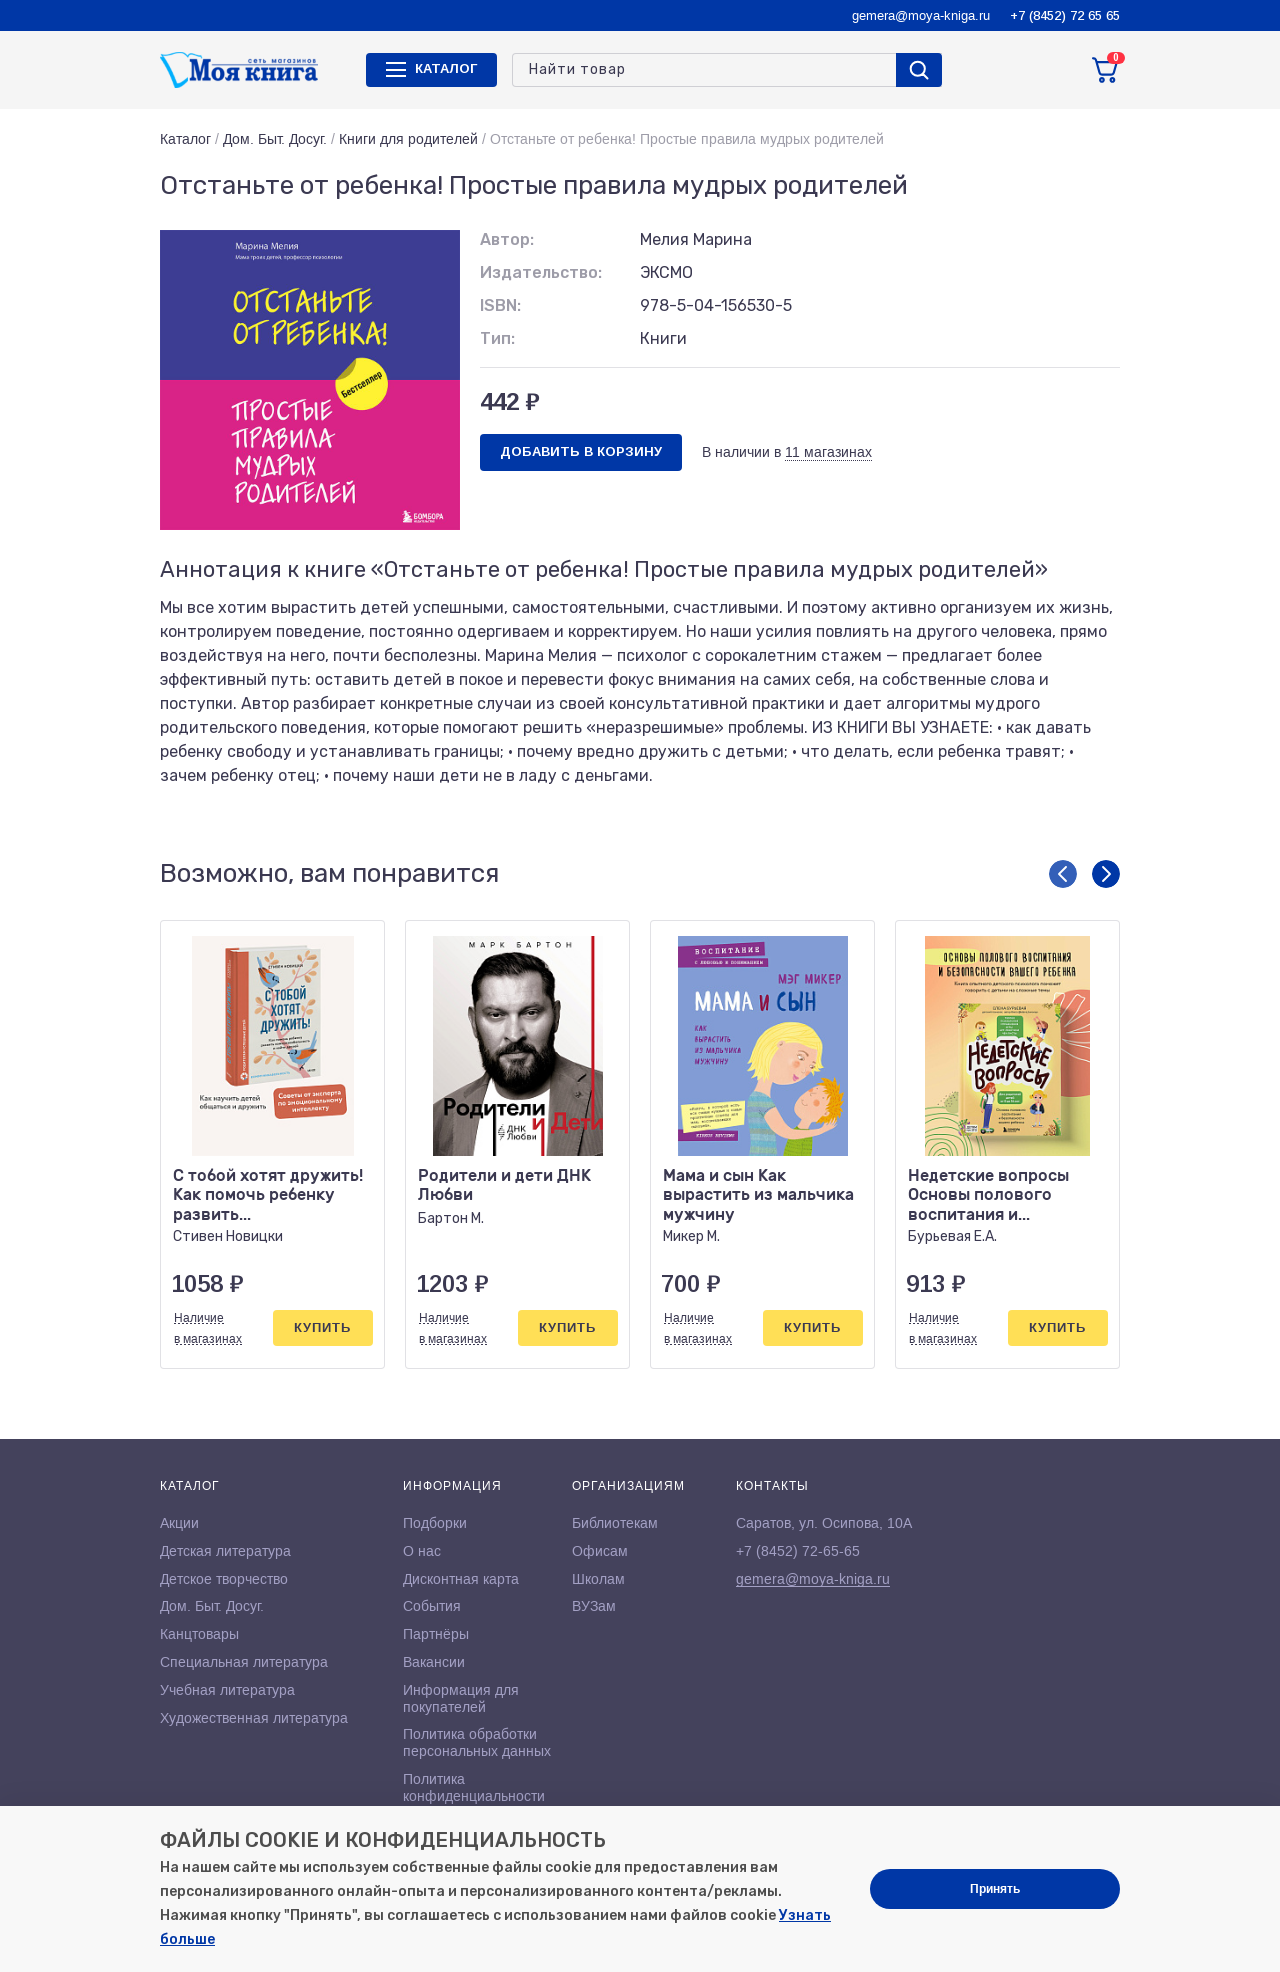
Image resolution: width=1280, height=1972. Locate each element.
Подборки (435, 1523)
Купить (322, 1327)
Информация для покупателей (461, 1698)
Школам (598, 1579)
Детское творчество (224, 1579)
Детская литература (225, 1551)
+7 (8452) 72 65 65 (1065, 15)
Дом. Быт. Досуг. (275, 139)
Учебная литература (227, 1690)
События (432, 1606)
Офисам (600, 1551)
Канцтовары (199, 1634)
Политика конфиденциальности (474, 1787)
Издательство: (541, 272)
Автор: (507, 239)
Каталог (185, 139)
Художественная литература (254, 1718)
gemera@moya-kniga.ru (921, 15)
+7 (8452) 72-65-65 (798, 1551)
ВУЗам (594, 1606)
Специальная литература (244, 1662)
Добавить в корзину (581, 451)
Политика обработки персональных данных (477, 1742)
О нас (422, 1551)
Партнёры (436, 1634)
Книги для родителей (408, 139)
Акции (179, 1523)
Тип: (497, 338)
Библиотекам (615, 1523)
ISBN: (500, 305)
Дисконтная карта (461, 1579)
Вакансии (434, 1662)
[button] (1063, 874)
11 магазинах (828, 452)
